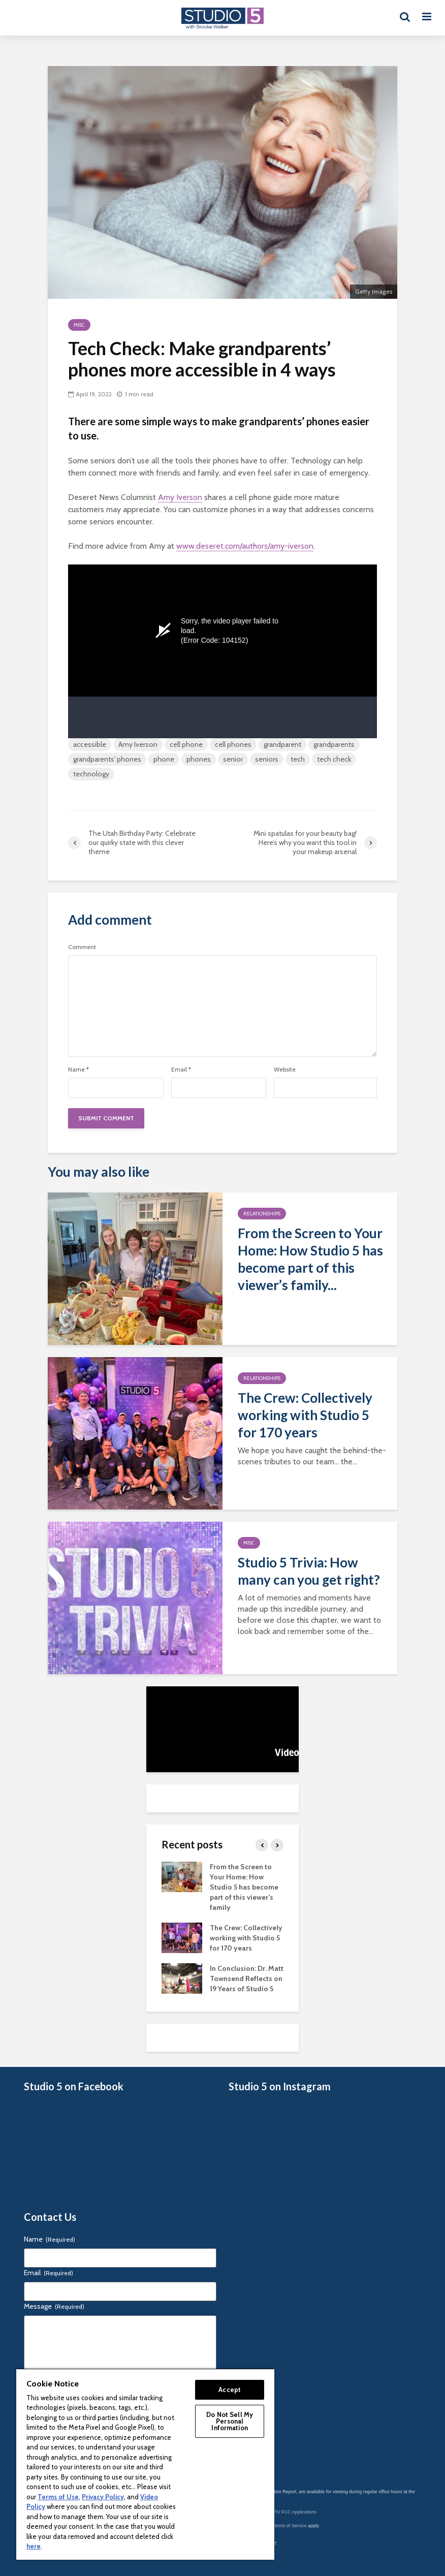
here (33, 2546)
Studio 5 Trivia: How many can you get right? (309, 1571)
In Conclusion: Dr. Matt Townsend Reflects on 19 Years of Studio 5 (246, 1978)
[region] (145, 2464)
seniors (266, 759)
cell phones (233, 744)
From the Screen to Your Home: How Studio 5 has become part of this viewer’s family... (310, 1259)
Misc (79, 325)
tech (298, 759)
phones (198, 759)
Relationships (261, 1213)
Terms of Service (290, 2525)
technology (91, 773)
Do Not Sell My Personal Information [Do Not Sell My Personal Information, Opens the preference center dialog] (229, 2421)
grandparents (334, 744)
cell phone (186, 744)
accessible (89, 744)
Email (181, 1069)
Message (54, 2306)
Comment (82, 947)
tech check (334, 759)
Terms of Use (58, 2497)
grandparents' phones (107, 759)
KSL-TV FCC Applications (290, 2512)
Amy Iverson (180, 497)
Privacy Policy (103, 2497)
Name (78, 1069)
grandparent (282, 744)
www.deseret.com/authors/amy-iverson (244, 546)
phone (163, 759)
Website (285, 1069)
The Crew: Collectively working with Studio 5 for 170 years (305, 1415)
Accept (229, 2389)
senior (233, 759)
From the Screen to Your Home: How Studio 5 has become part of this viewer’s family (244, 1887)
